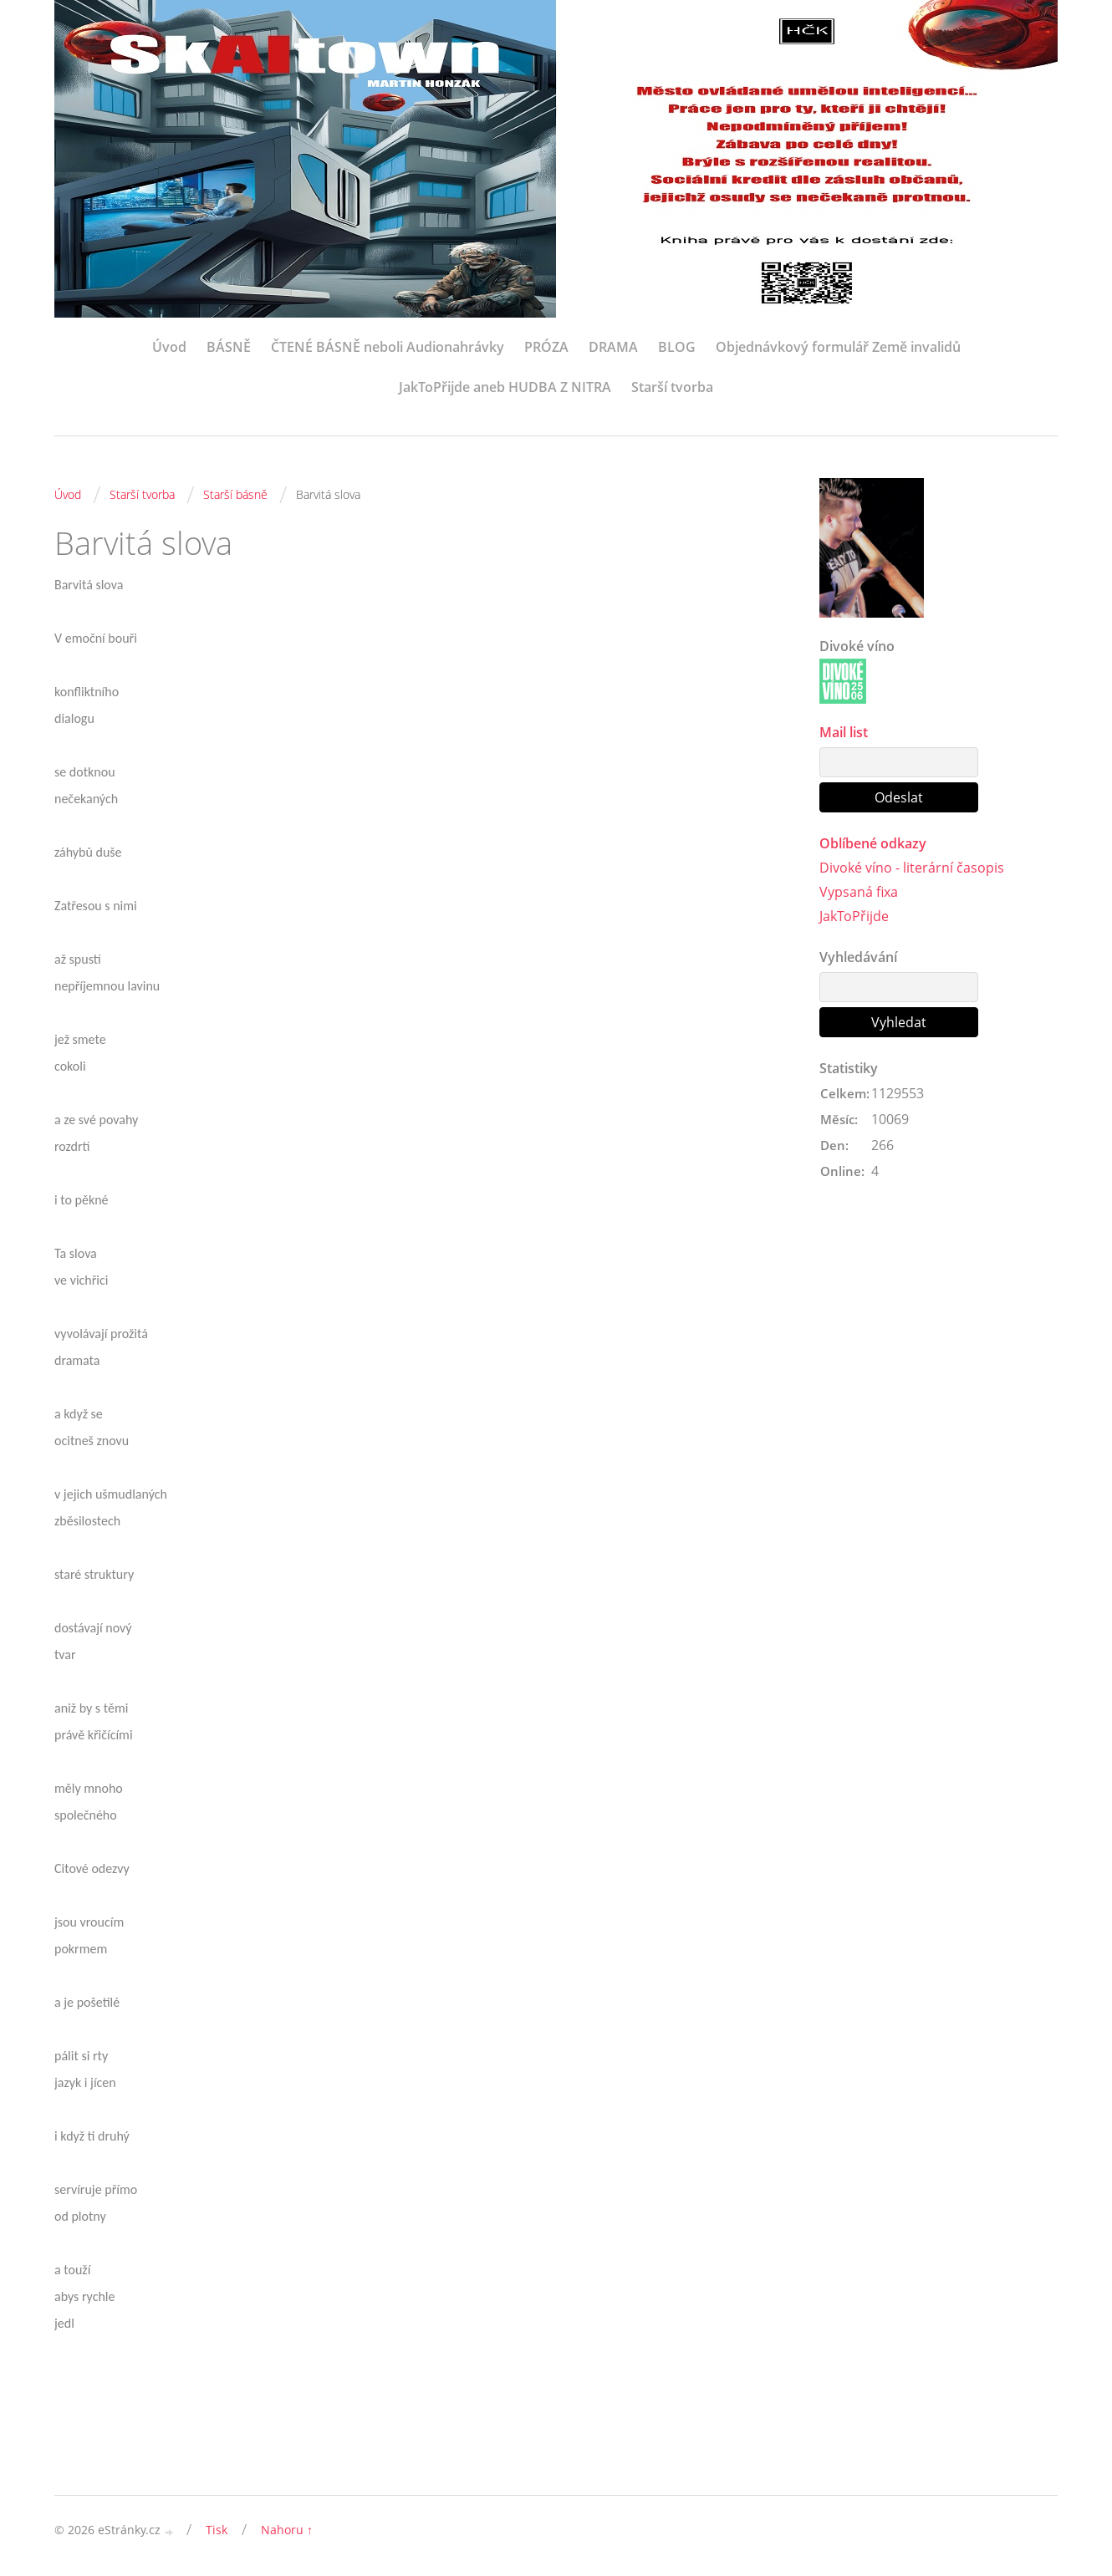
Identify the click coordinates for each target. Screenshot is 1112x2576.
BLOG (677, 347)
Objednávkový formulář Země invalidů (838, 347)
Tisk (216, 2530)
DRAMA (613, 347)
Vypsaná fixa (858, 892)
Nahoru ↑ (287, 2530)
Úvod (169, 347)
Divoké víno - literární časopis (911, 867)
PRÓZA (546, 347)
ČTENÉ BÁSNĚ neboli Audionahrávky (387, 347)
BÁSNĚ (229, 347)
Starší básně (235, 494)
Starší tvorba (672, 387)
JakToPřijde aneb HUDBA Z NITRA (505, 387)
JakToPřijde (854, 916)
